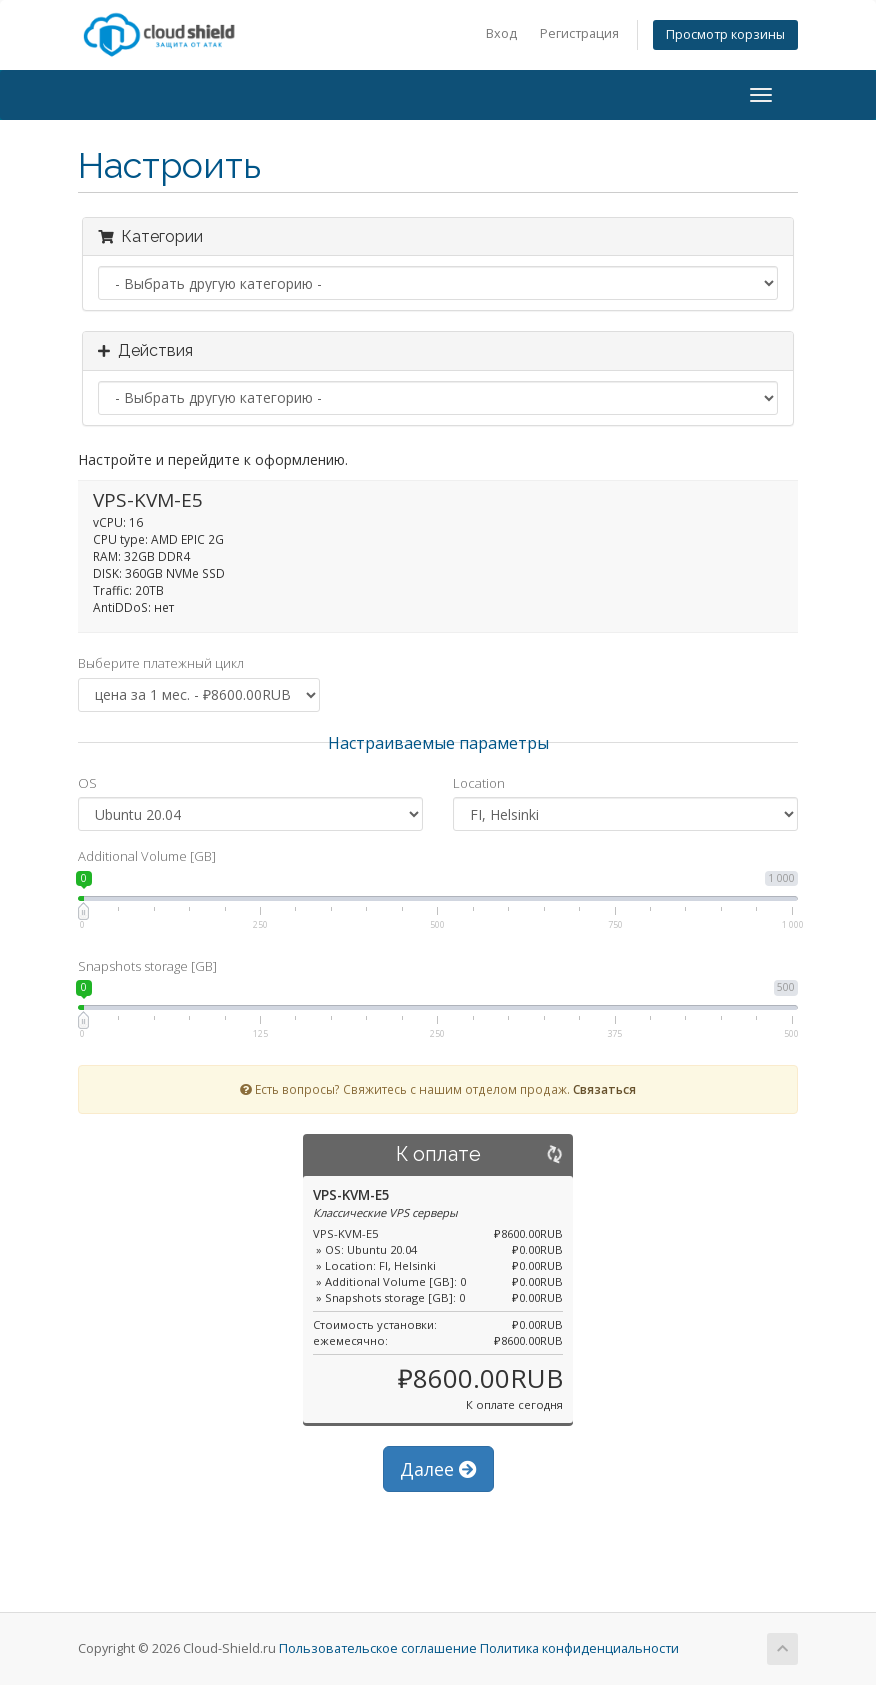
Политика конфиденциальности (579, 1648)
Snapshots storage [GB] (147, 966)
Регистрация (579, 33)
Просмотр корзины (725, 34)
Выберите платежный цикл (161, 663)
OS (87, 783)
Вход (501, 33)
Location (479, 783)
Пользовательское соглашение (378, 1648)
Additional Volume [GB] (147, 856)
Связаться (604, 1089)
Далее (438, 1469)
